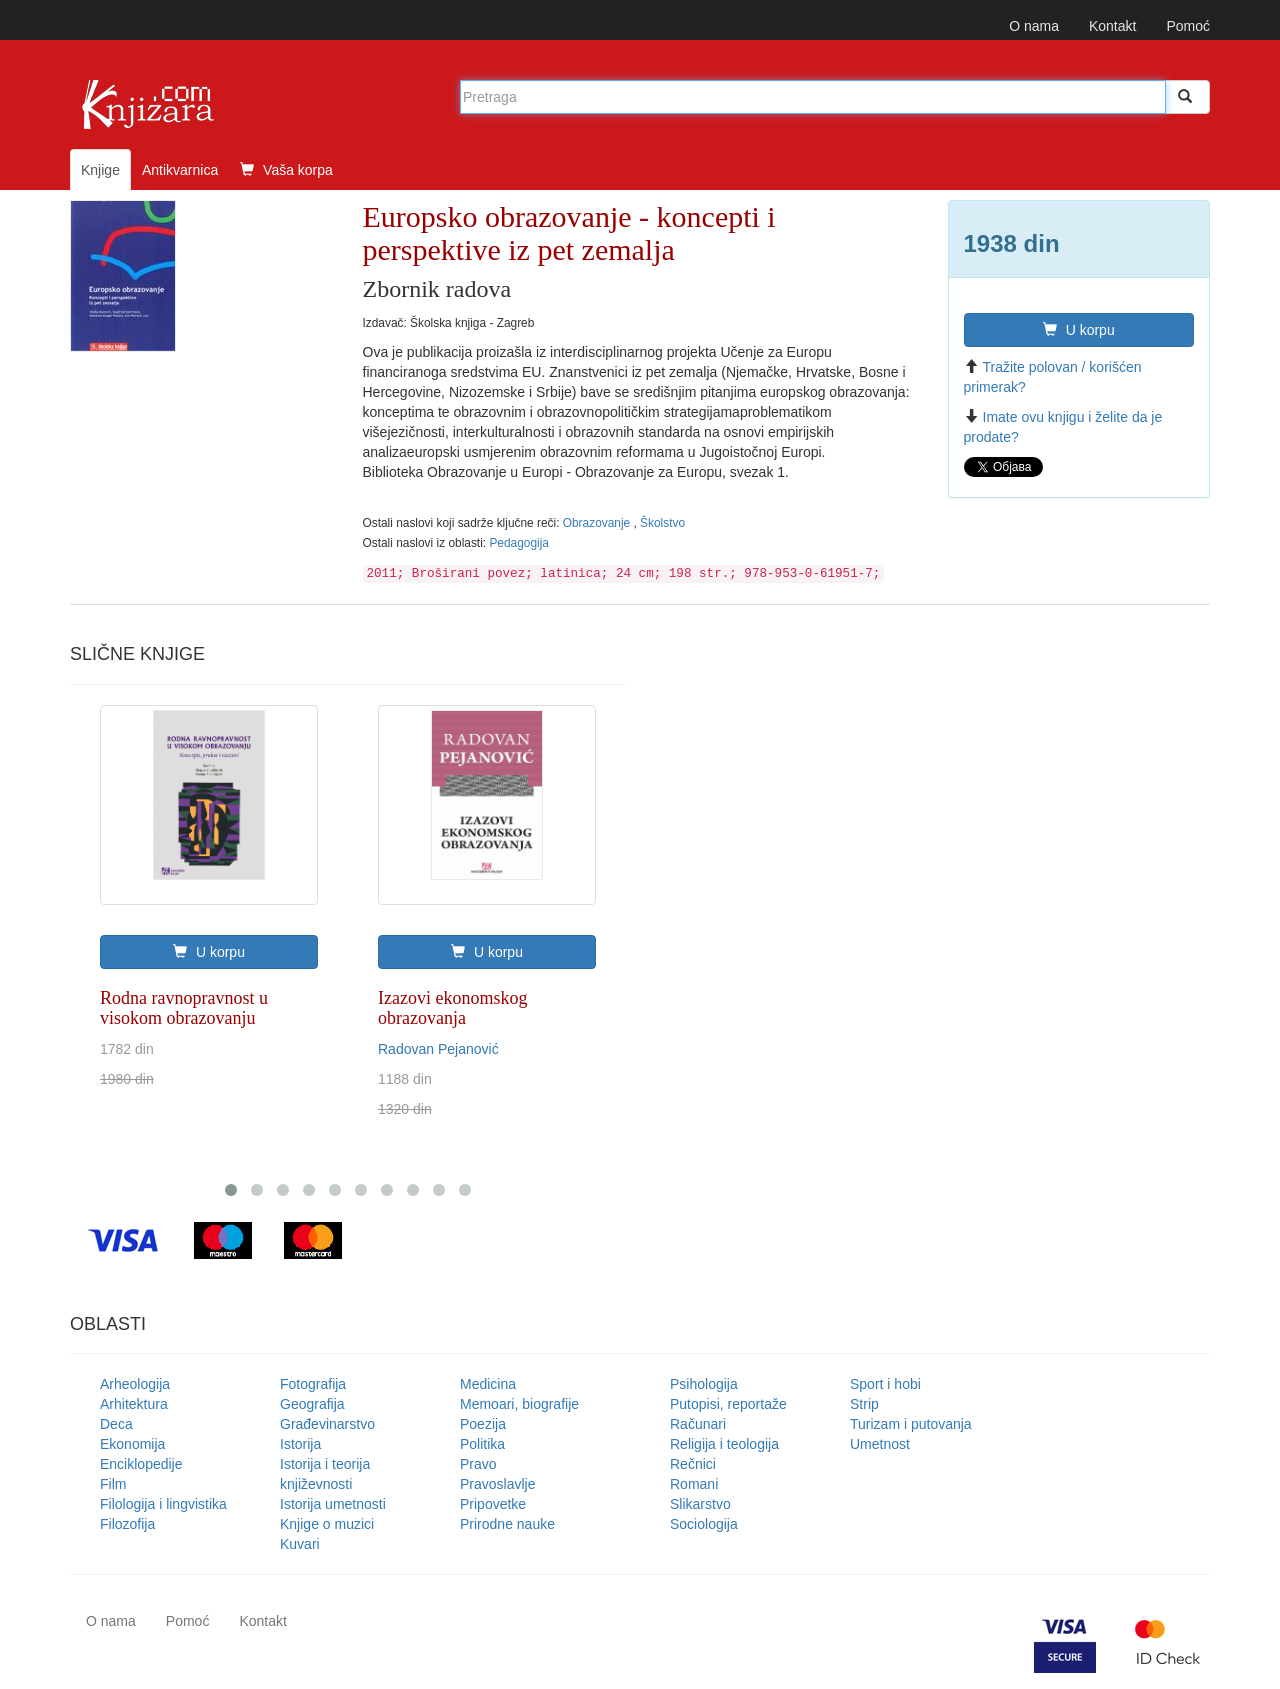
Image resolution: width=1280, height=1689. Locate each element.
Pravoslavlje (497, 1484)
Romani (694, 1484)
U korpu (1079, 330)
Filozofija (127, 1524)
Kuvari (300, 1544)
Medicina (488, 1384)
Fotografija (313, 1384)
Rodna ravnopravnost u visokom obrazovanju (184, 1008)
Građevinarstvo (327, 1424)
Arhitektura (134, 1404)
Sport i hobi (885, 1384)
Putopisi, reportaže (728, 1404)
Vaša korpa (286, 170)
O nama (1034, 26)
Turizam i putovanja (911, 1424)
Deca (116, 1424)
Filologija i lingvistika (163, 1504)
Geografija (312, 1404)
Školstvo (662, 523)
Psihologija (704, 1384)
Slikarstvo (700, 1504)
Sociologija (704, 1524)
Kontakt (1112, 26)
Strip (864, 1404)
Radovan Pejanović (438, 1049)
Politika (482, 1444)
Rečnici (693, 1464)
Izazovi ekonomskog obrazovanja (452, 1008)
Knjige (100, 170)
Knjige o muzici (327, 1524)
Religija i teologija (724, 1444)
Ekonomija (132, 1444)
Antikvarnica (180, 170)
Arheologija (135, 1384)
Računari (698, 1424)
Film (113, 1484)
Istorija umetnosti (333, 1504)
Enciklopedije (141, 1464)
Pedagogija (519, 543)
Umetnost (880, 1444)
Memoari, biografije (519, 1404)
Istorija (300, 1444)
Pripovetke (493, 1504)
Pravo (478, 1464)
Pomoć (1188, 26)
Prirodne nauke (507, 1524)
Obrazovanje (598, 523)
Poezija (483, 1424)
